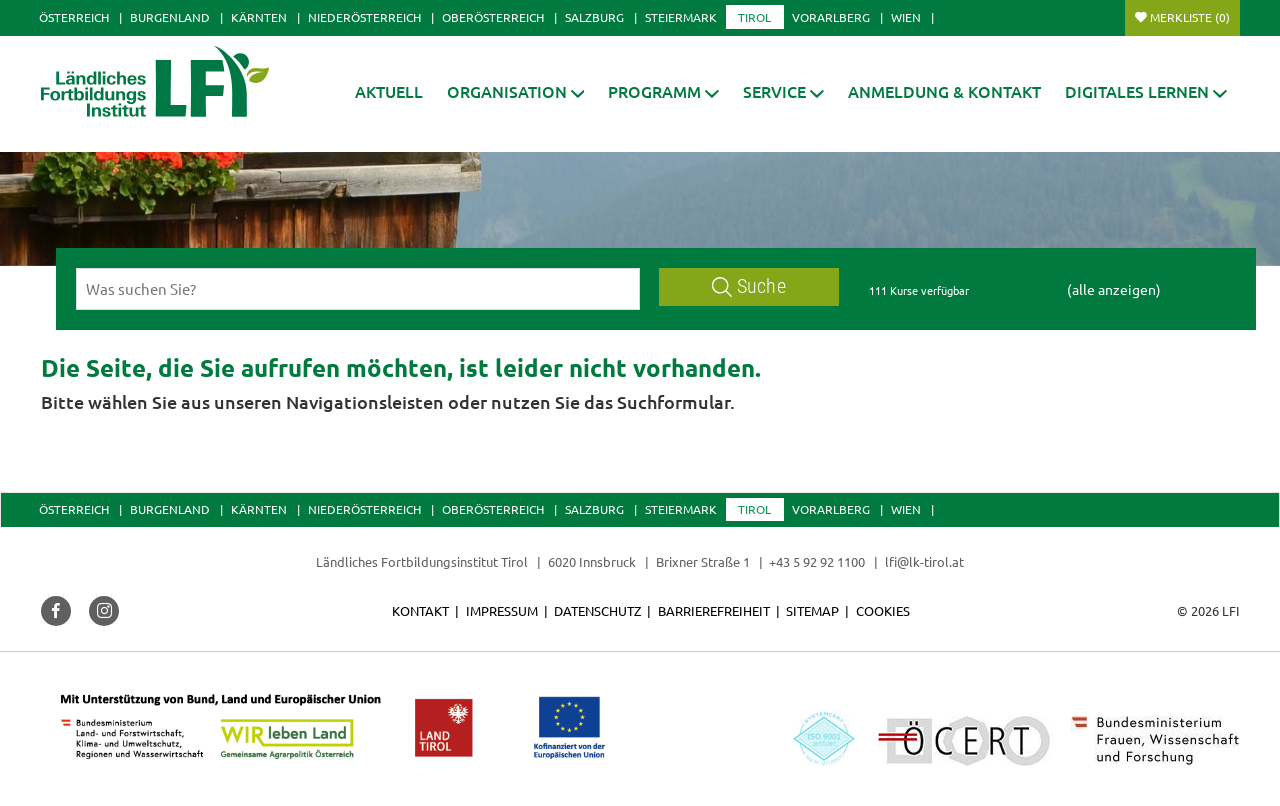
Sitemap (812, 610)
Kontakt (420, 610)
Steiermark (681, 17)
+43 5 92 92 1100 (817, 561)
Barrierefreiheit (714, 610)
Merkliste (1190, 17)
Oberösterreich (493, 17)
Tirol (754, 17)
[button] (663, 91)
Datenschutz (597, 610)
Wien (906, 17)
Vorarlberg (831, 17)
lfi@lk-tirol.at (924, 561)
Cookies (883, 610)
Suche (749, 286)
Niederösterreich (364, 17)
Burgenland (170, 17)
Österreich (74, 17)
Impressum (502, 610)
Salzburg (594, 17)
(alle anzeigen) (1114, 289)
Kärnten (259, 17)
